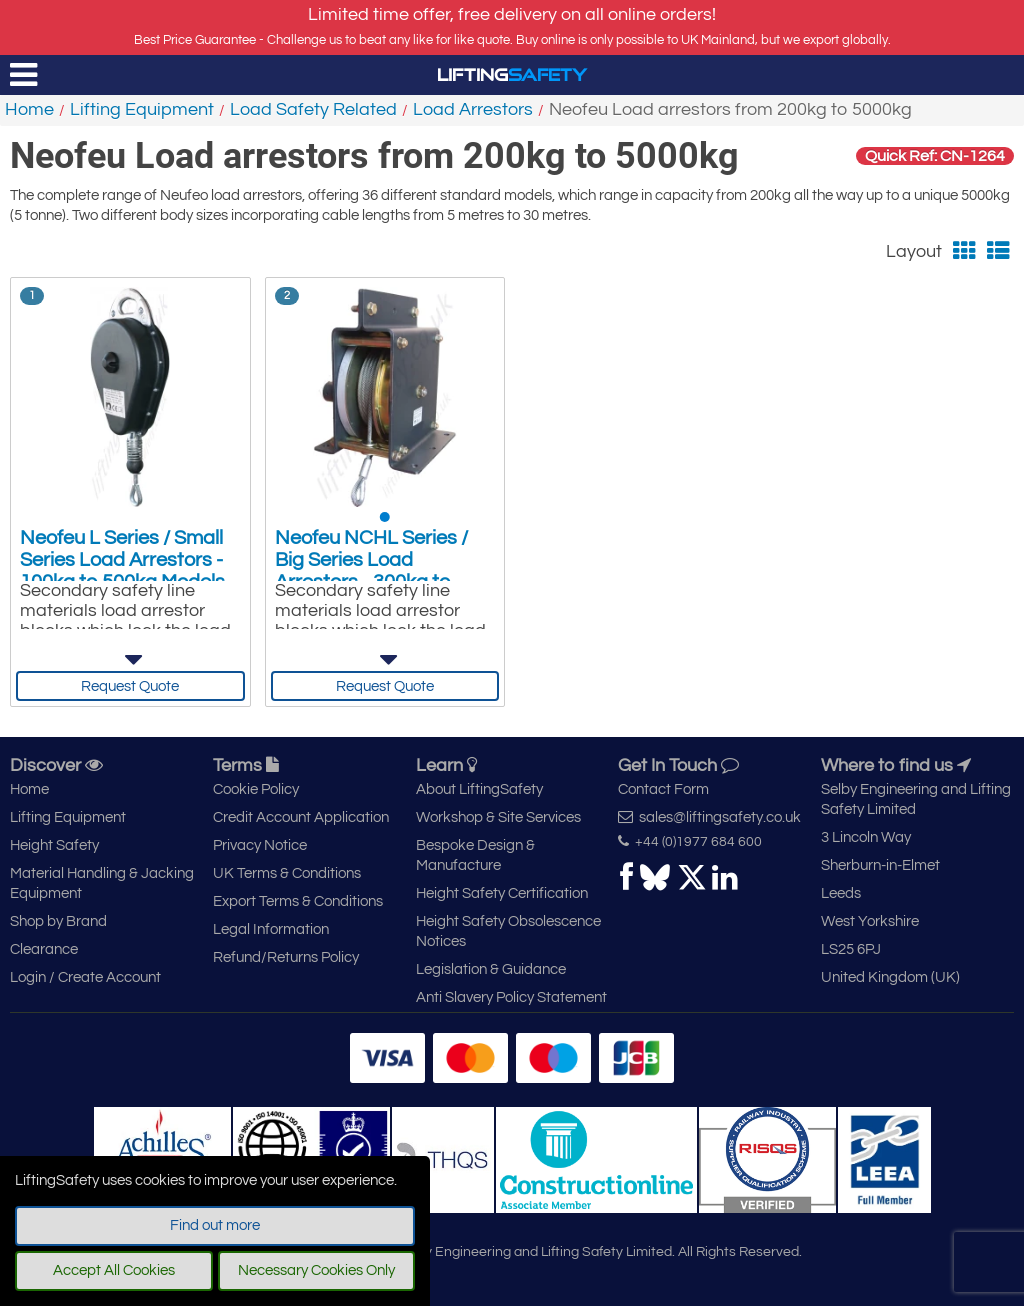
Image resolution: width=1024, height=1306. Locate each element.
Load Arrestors (473, 109)
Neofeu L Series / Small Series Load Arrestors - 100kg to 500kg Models (122, 560)
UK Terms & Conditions (287, 873)
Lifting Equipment (142, 109)
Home (29, 109)
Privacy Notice (260, 845)
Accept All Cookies (114, 1270)
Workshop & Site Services (498, 817)
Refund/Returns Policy (286, 957)
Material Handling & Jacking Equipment (102, 883)
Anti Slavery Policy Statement (511, 997)
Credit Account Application (301, 817)
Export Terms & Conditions (298, 901)
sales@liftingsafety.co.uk (709, 817)
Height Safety (54, 845)
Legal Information (271, 929)
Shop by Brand (58, 921)
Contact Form (663, 789)
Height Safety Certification (502, 893)
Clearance (44, 949)
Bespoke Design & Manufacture (475, 855)
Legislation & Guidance (491, 969)
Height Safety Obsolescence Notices (508, 931)
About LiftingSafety (479, 789)
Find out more (215, 1225)
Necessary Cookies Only (316, 1270)
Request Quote (130, 686)
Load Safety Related (313, 109)
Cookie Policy (256, 789)
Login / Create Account (85, 977)
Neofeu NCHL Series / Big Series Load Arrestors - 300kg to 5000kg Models (371, 571)
